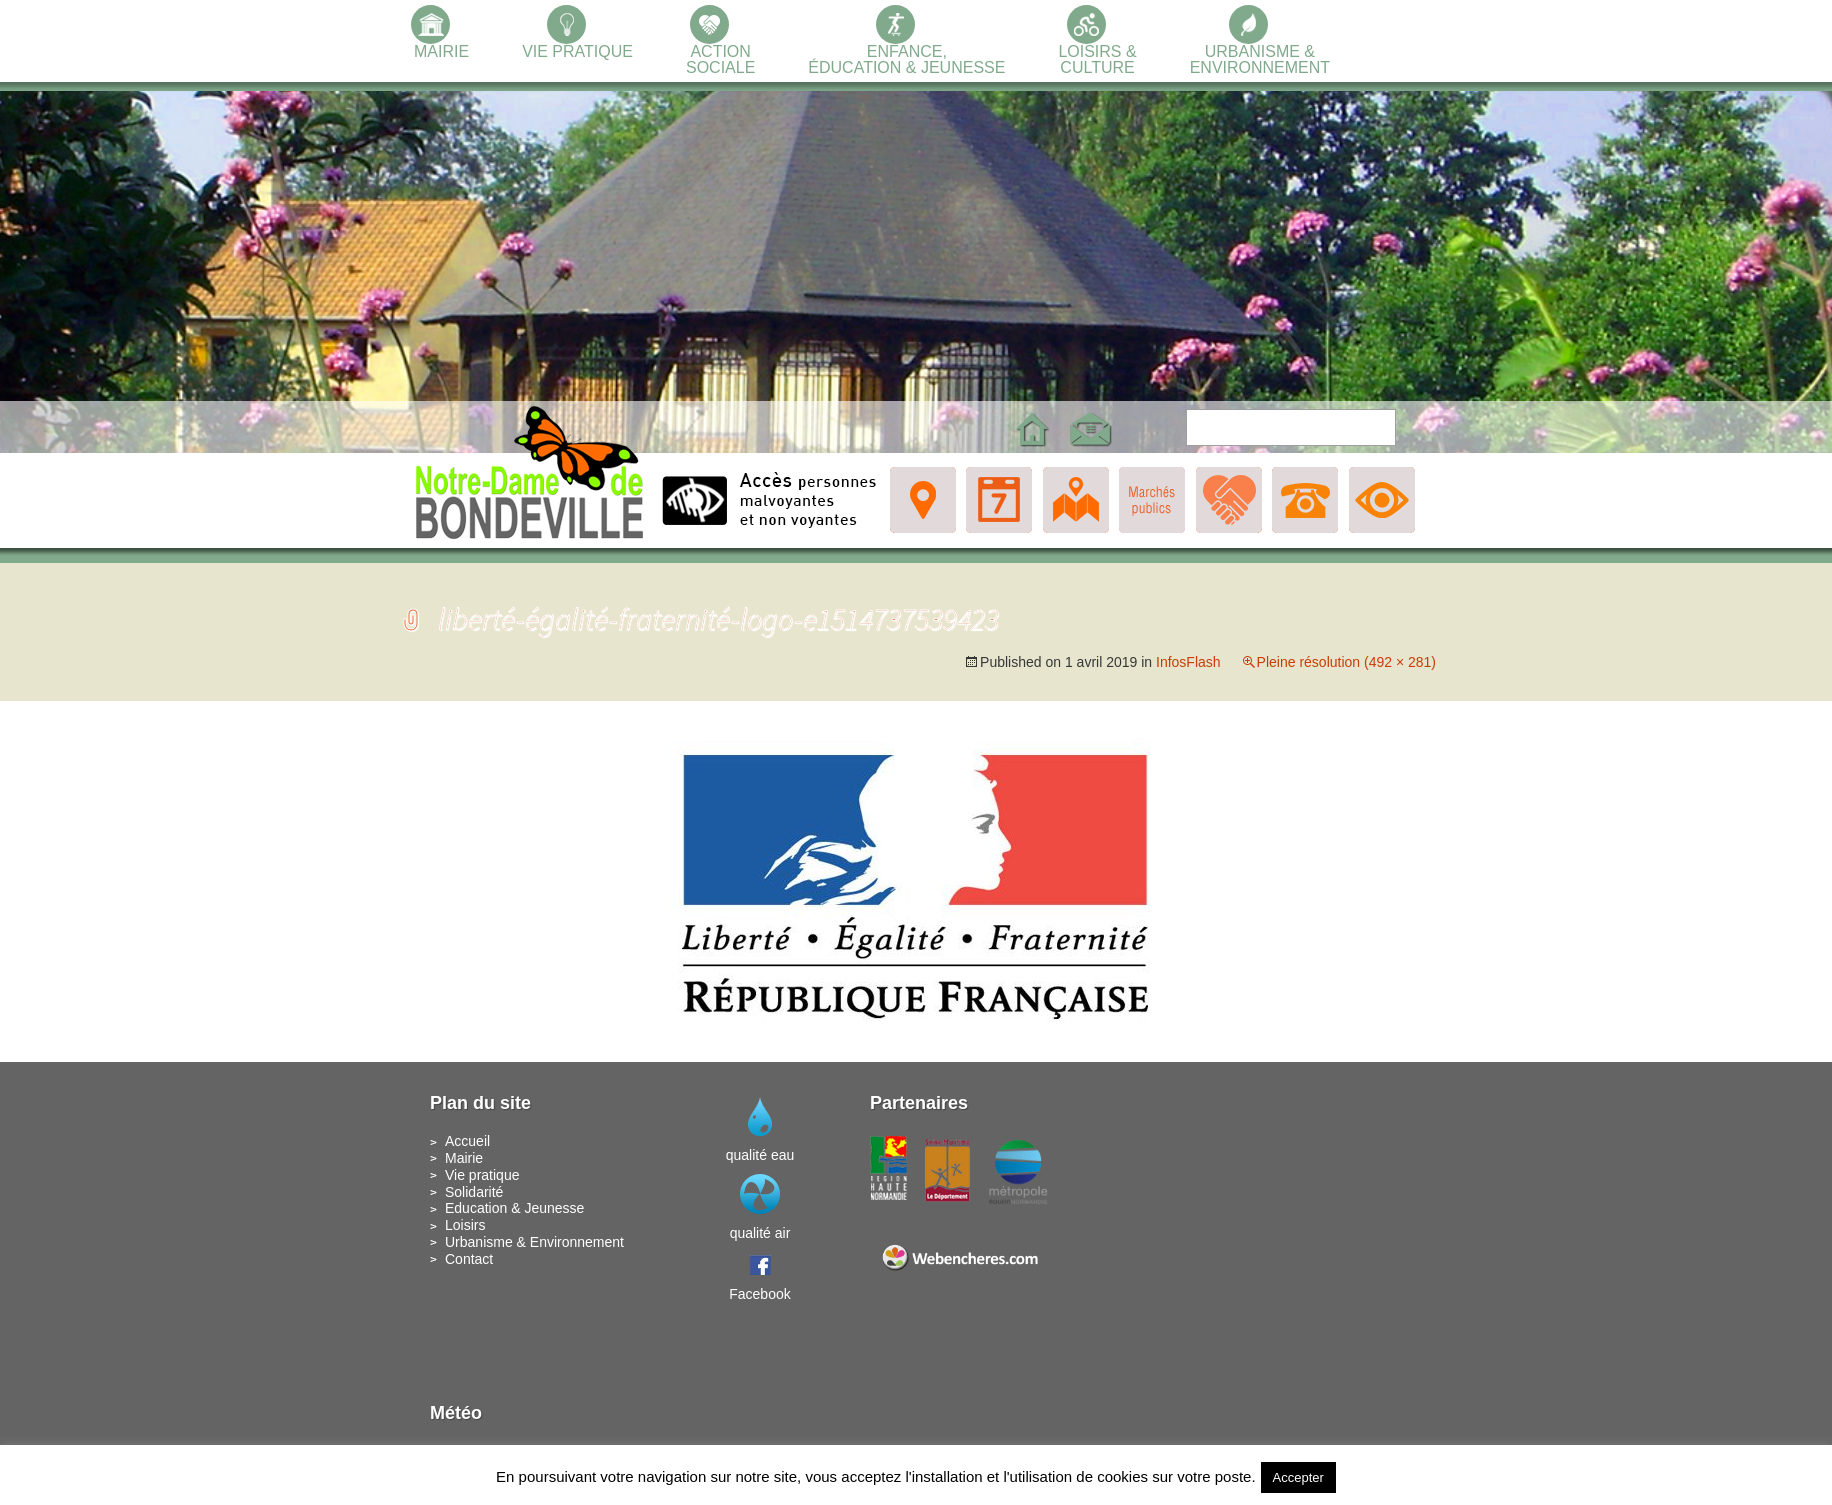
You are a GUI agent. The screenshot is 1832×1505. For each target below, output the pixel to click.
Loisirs (465, 1225)
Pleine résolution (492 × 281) (1346, 662)
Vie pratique (482, 1175)
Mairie (464, 1158)
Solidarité (474, 1192)
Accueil (467, 1141)
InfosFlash (1188, 662)
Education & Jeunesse (514, 1208)
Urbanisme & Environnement (534, 1242)
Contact (469, 1259)
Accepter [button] (1298, 1477)
